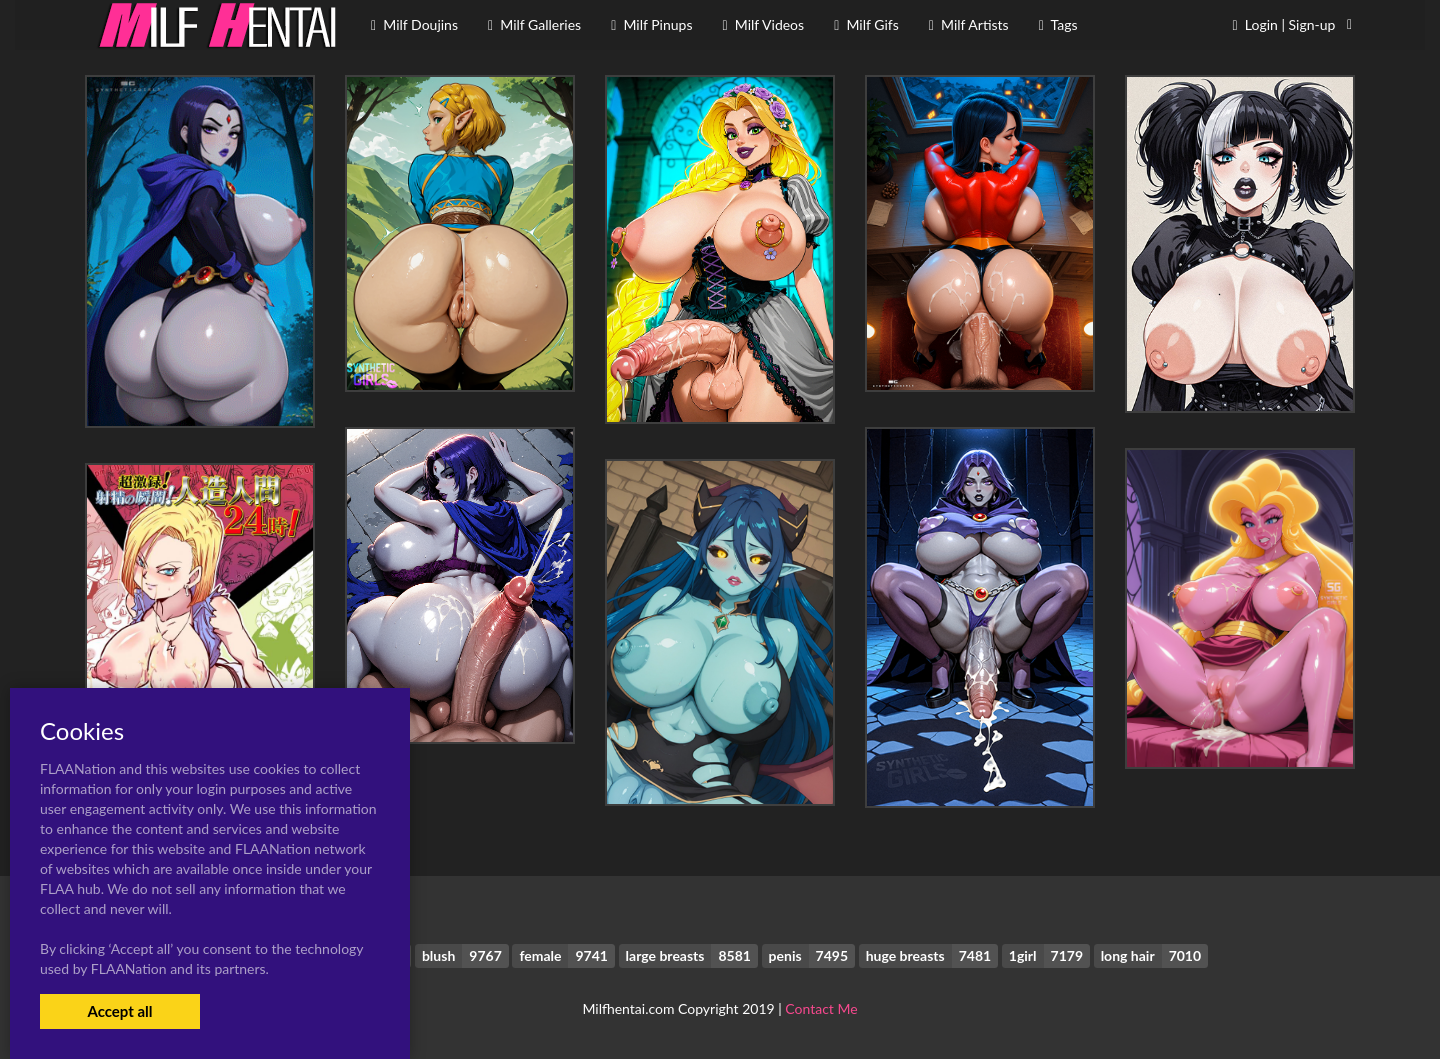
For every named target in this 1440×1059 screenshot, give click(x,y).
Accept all (119, 1011)
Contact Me (821, 1008)
